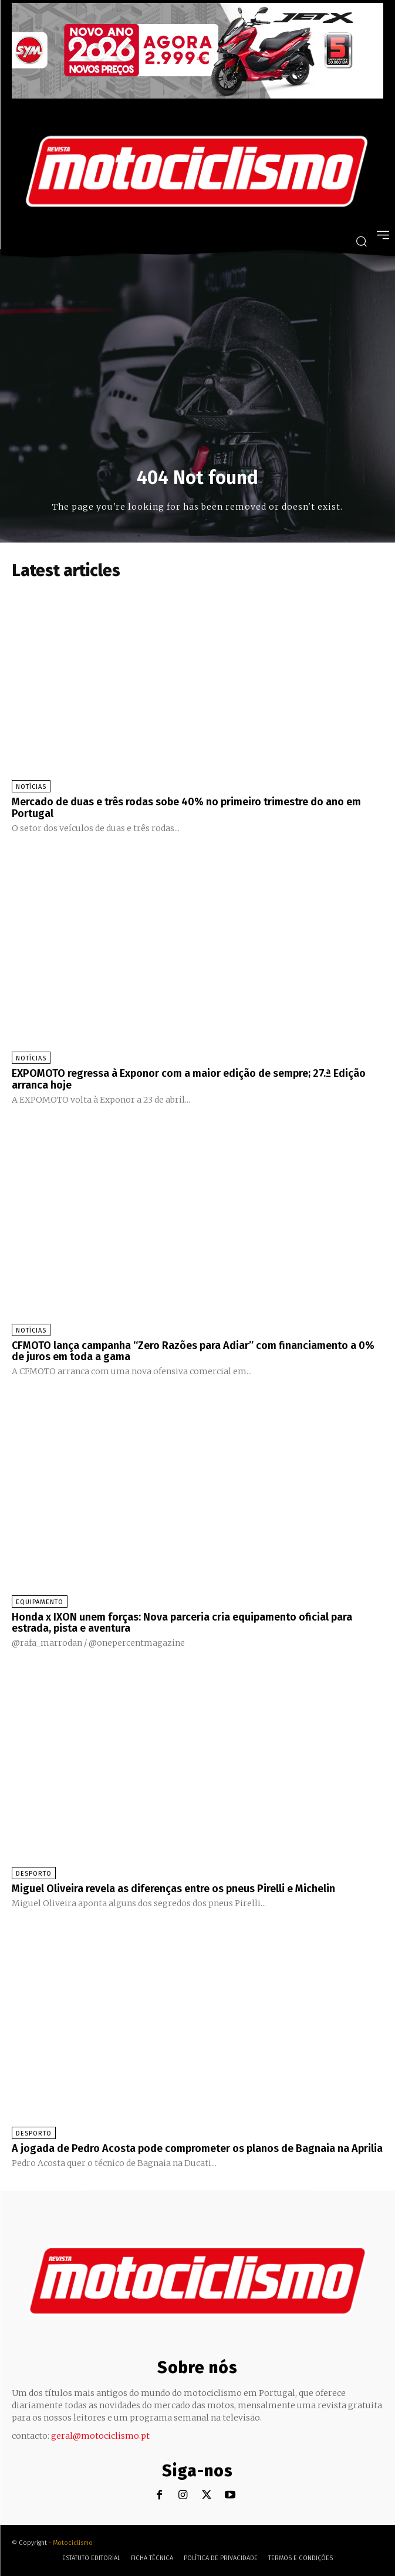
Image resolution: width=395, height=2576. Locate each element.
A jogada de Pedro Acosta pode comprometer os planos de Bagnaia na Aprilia (197, 2148)
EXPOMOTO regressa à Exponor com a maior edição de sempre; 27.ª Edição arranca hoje (189, 1079)
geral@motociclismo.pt (100, 2436)
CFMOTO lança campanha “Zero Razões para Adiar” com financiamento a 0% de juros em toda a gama (193, 1351)
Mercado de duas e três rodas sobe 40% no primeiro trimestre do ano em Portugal (186, 807)
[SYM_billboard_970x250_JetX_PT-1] (197, 95)
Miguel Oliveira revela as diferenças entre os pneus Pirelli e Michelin (173, 1888)
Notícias (31, 787)
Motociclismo (73, 2543)
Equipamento (39, 1602)
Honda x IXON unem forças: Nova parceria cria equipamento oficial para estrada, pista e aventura (182, 1623)
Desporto (34, 1873)
